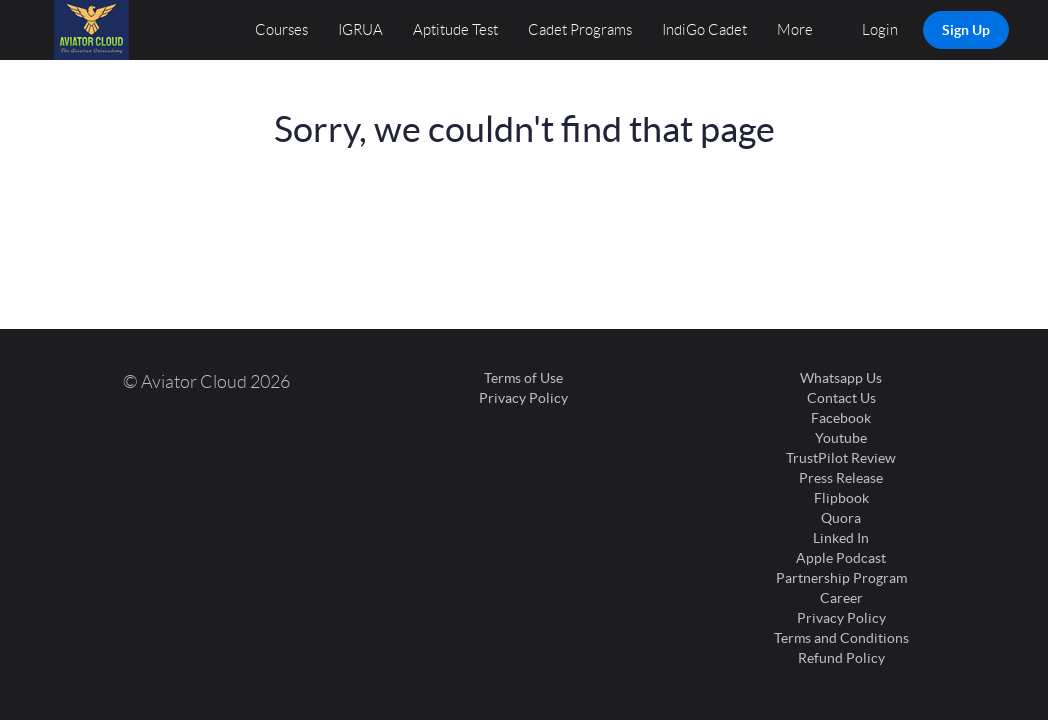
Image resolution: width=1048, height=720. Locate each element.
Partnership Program (841, 578)
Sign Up (966, 30)
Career (841, 598)
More (796, 30)
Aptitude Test (455, 30)
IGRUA (360, 30)
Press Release (841, 478)
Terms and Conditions (841, 638)
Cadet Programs (580, 30)
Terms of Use (523, 378)
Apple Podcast (841, 558)
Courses (281, 30)
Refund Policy (841, 658)
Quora (841, 518)
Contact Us (841, 398)
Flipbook (841, 498)
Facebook (841, 418)
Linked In (841, 538)
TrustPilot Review (841, 458)
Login (880, 30)
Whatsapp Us (841, 378)
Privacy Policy (523, 398)
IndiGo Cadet (704, 30)
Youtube (841, 438)
